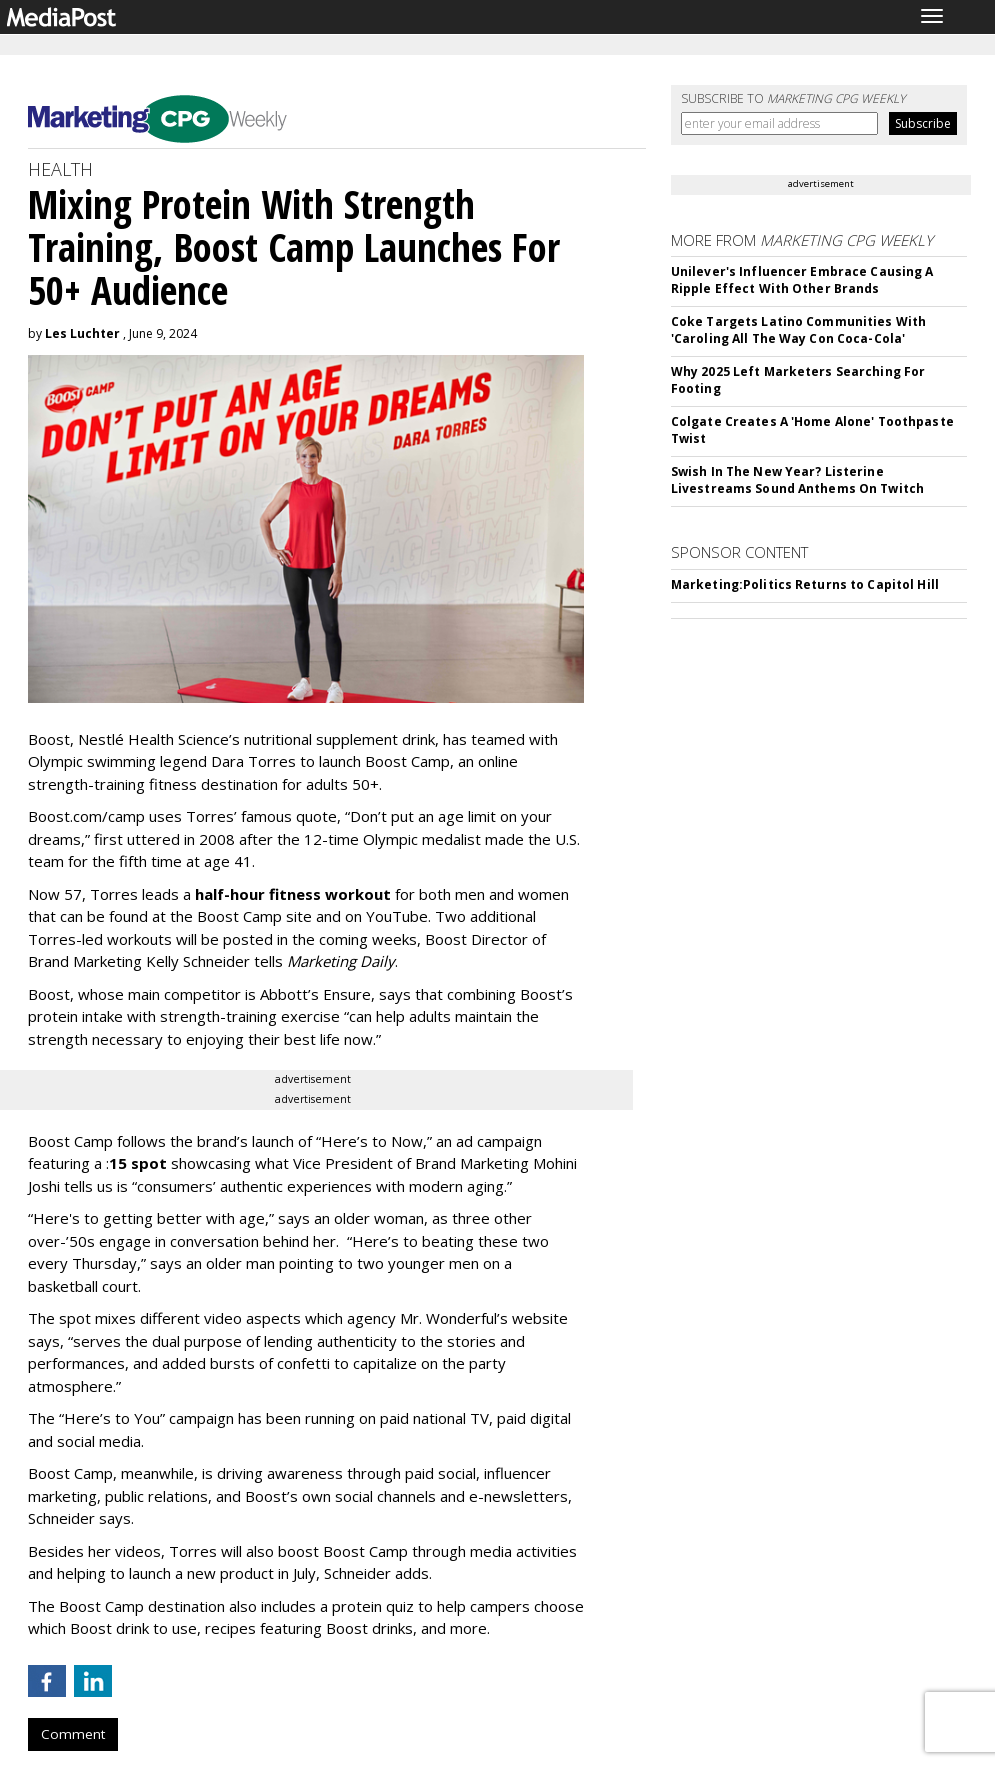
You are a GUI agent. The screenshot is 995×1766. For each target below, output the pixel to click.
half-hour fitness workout (293, 894)
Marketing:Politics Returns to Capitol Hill (805, 584)
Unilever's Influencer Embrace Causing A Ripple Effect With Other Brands (802, 280)
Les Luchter (82, 333)
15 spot (138, 1163)
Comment (73, 1734)
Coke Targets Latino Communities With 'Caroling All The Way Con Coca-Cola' (798, 330)
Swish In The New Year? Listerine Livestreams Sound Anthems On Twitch (797, 480)
